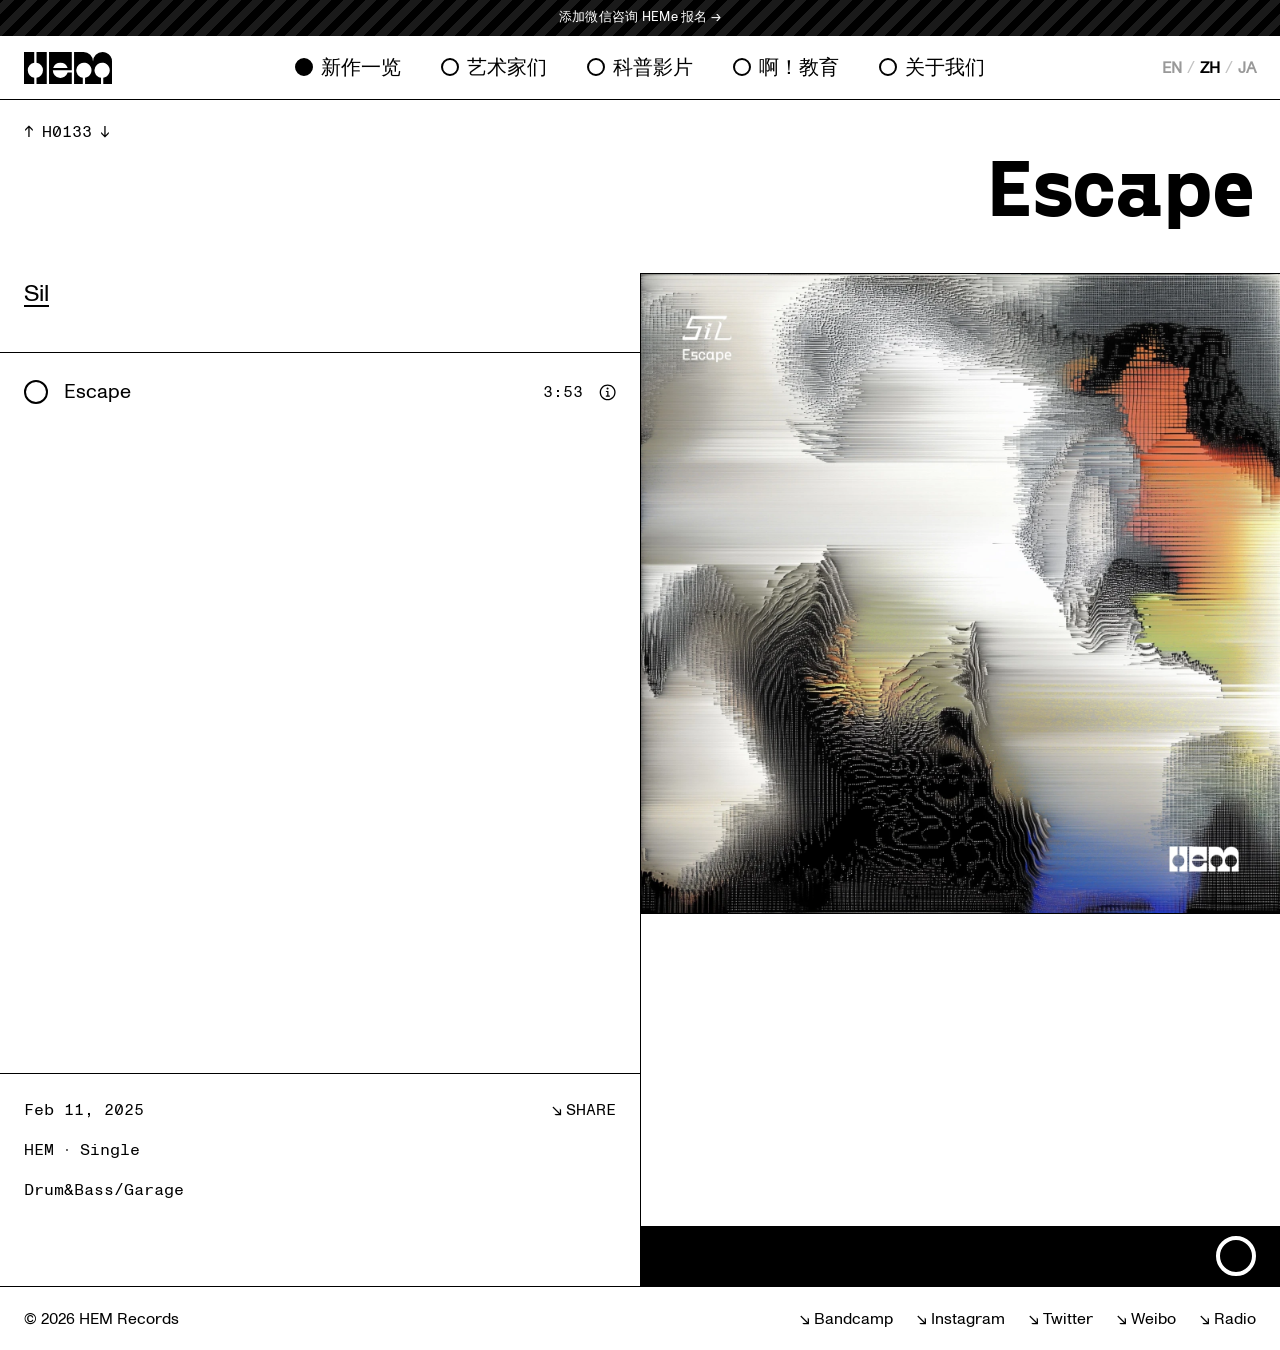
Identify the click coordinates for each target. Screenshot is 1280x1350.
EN (1172, 68)
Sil (36, 293)
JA (1247, 68)
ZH (1210, 68)
